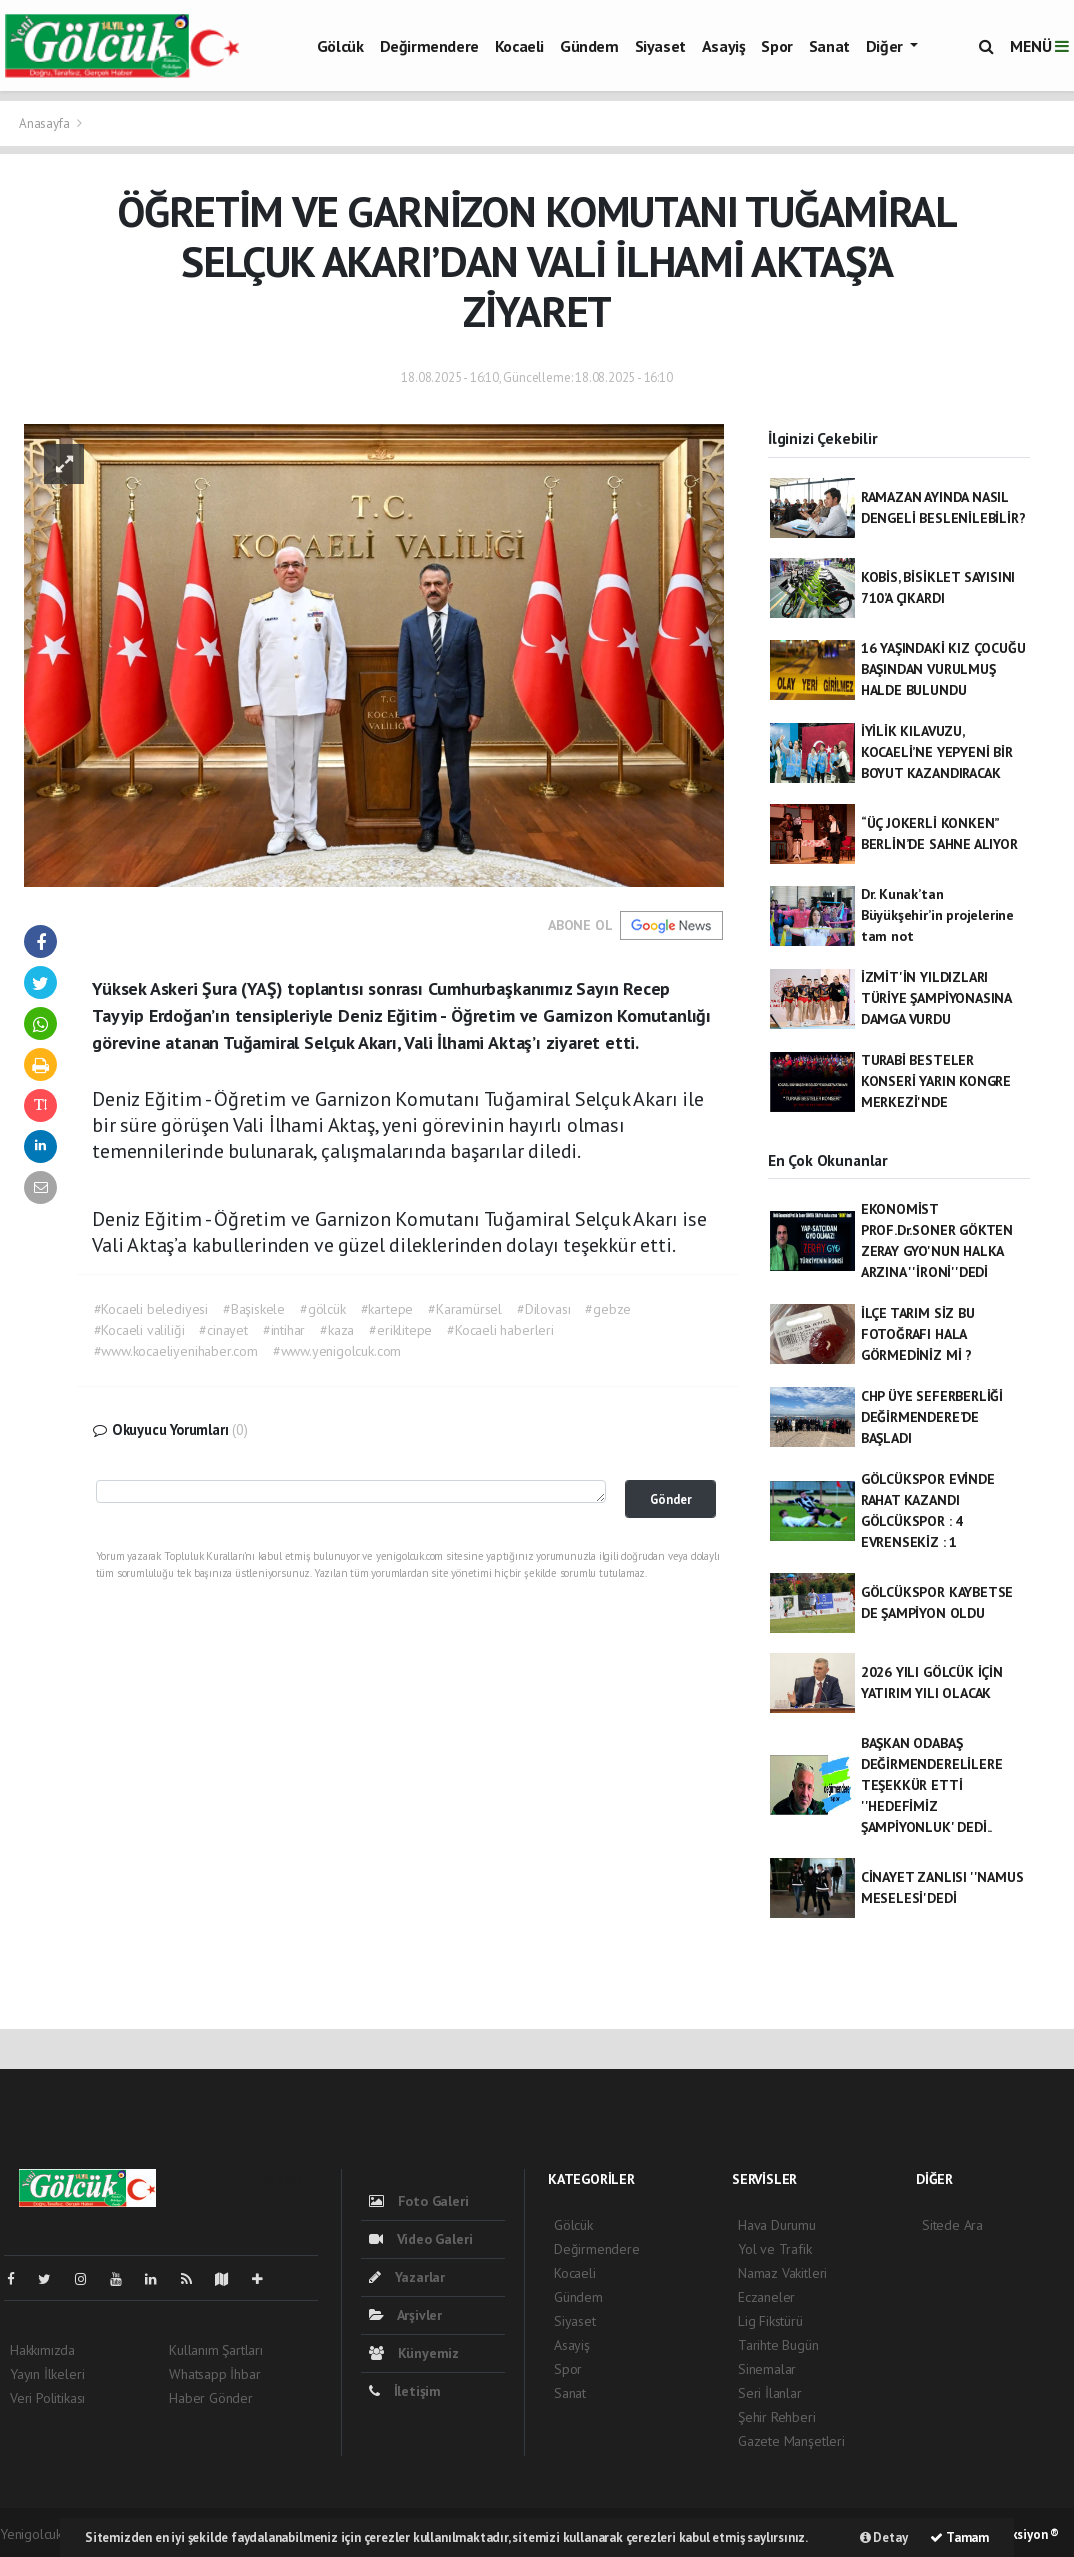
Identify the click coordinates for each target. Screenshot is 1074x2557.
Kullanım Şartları (216, 2350)
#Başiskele (254, 1309)
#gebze (608, 1309)
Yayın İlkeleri (47, 2374)
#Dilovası (543, 1309)
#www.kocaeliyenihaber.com (176, 1351)
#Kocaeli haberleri (500, 1330)
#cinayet (223, 1330)
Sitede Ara (952, 2225)
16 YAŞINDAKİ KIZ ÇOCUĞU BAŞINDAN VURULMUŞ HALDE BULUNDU (943, 669)
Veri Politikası (47, 2398)
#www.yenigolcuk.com (337, 1351)
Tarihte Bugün (778, 2345)
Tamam (959, 2537)
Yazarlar (407, 2277)
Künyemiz (414, 2353)
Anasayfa (45, 123)
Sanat (829, 46)
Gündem (589, 46)
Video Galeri (420, 2239)
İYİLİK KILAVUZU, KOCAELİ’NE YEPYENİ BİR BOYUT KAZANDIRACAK (937, 752)
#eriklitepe (400, 1330)
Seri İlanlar (770, 2393)
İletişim (405, 2391)
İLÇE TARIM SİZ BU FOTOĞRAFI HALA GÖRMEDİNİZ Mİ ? (918, 1334)
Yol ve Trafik (775, 2249)
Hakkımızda (42, 2350)
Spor (776, 46)
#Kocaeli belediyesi (151, 1309)
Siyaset (660, 46)
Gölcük (340, 46)
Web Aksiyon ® (1018, 2534)
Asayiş (724, 46)
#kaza (337, 1330)
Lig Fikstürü (770, 2321)
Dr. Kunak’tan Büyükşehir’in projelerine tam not (937, 915)
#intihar (284, 1330)
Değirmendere (429, 46)
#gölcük (323, 1309)
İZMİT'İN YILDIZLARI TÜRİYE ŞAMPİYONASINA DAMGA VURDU (936, 998)
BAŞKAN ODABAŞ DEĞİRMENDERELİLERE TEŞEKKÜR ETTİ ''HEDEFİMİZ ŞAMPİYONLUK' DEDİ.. (932, 1785)
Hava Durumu (777, 2225)
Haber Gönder (211, 2398)
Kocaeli (519, 46)
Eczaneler (766, 2297)
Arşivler (405, 2315)
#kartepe (387, 1309)
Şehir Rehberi (777, 2417)
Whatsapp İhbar (214, 2374)
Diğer (886, 46)
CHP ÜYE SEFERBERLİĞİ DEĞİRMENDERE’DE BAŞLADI (932, 1417)
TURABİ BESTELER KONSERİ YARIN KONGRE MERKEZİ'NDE (936, 1081)
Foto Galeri (419, 2201)
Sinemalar (767, 2369)
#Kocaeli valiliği (139, 1330)
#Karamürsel (465, 1309)
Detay (884, 2537)
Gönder (671, 1499)
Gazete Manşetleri (791, 2441)
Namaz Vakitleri (782, 2273)
